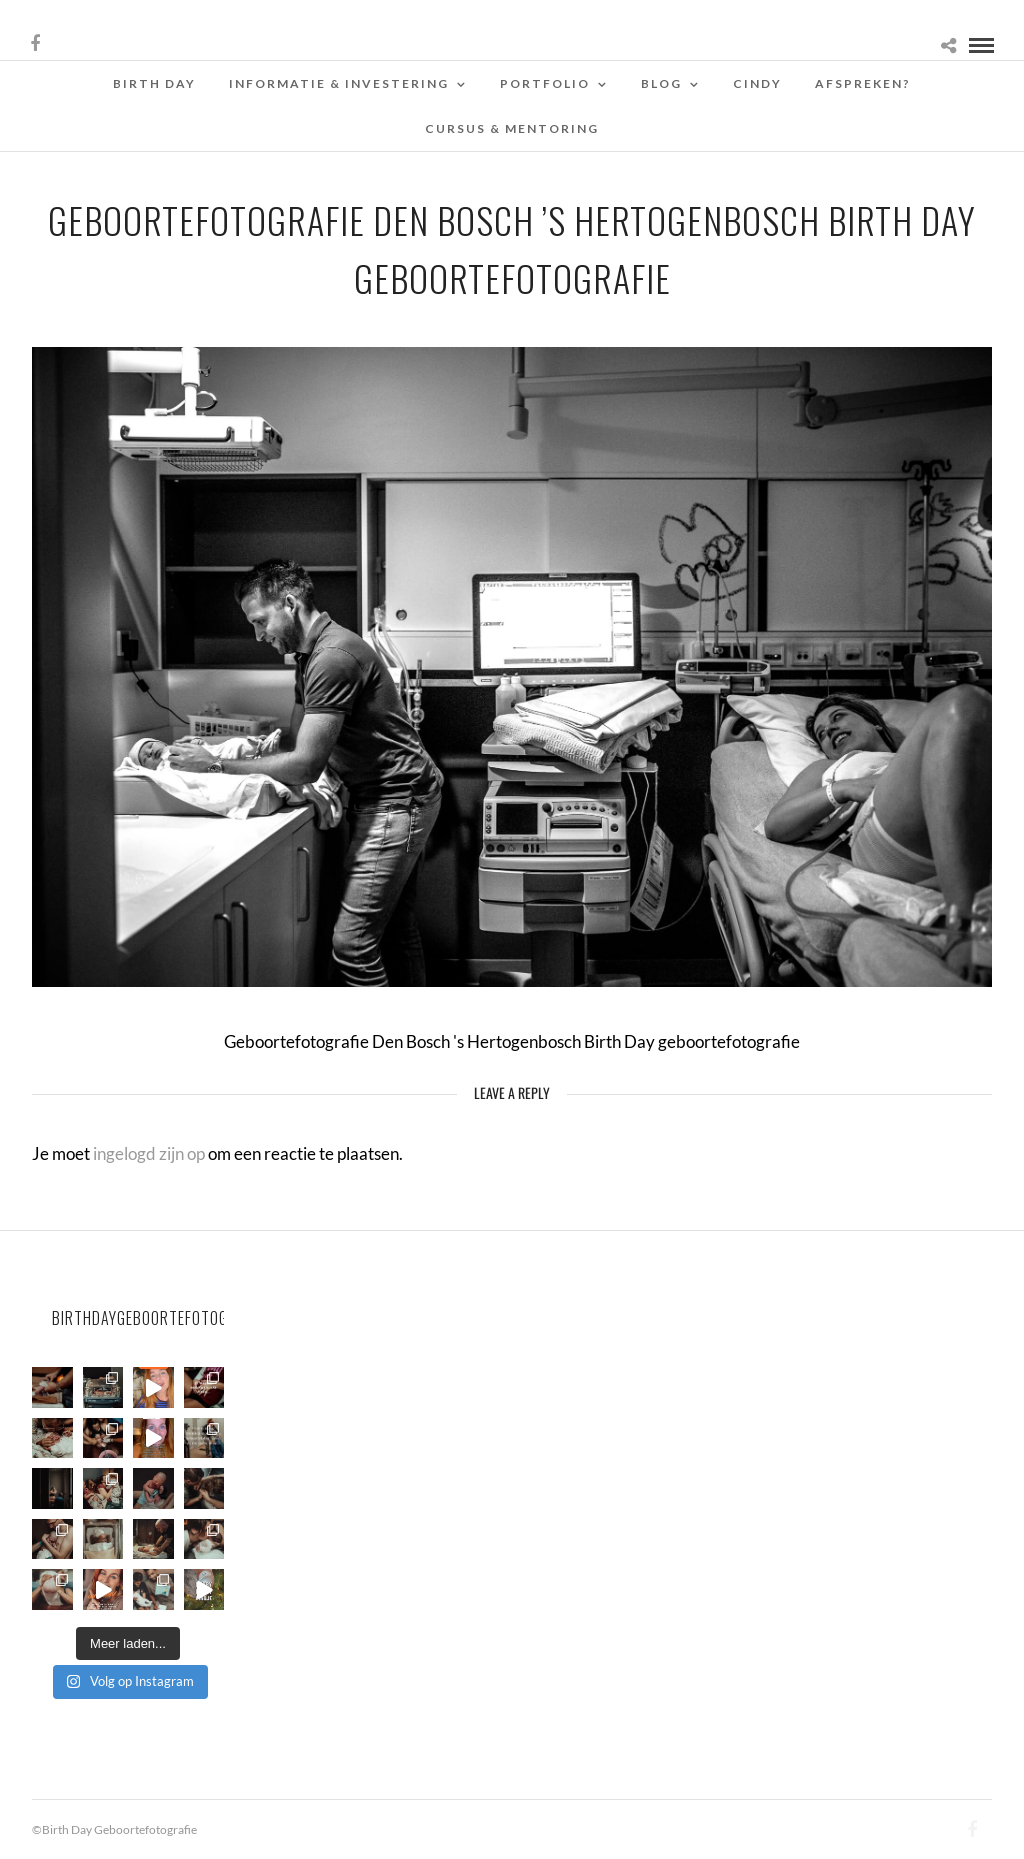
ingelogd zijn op (149, 1153)
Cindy (757, 83)
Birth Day (154, 83)
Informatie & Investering (339, 83)
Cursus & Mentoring (512, 128)
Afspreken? (863, 83)
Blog (661, 83)
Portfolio (545, 83)
